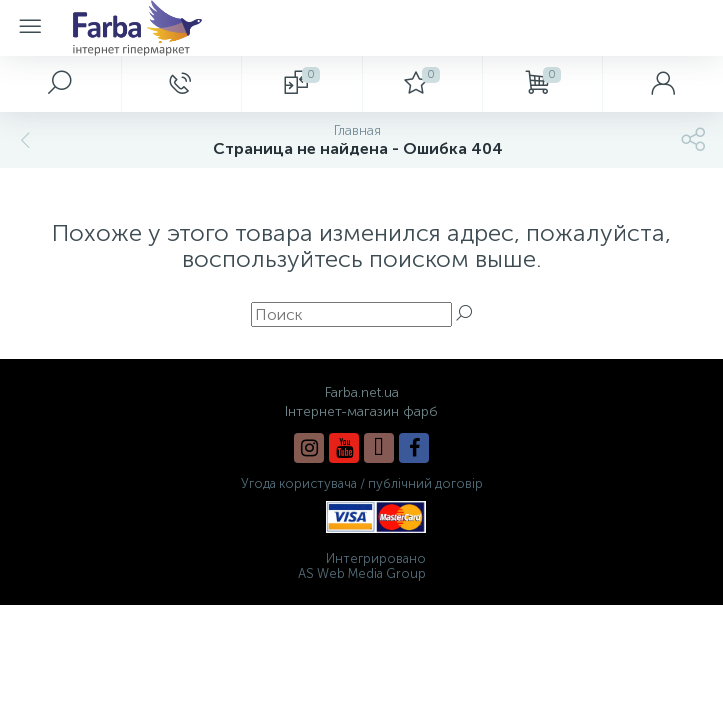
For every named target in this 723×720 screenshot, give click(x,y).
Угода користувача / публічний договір (362, 483)
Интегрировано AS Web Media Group (362, 566)
